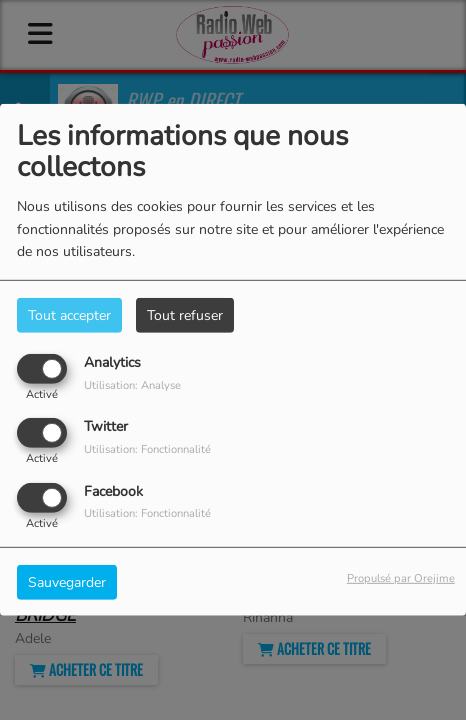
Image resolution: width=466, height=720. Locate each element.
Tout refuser (185, 315)
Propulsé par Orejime (401, 577)
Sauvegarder (67, 581)
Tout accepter (69, 315)
